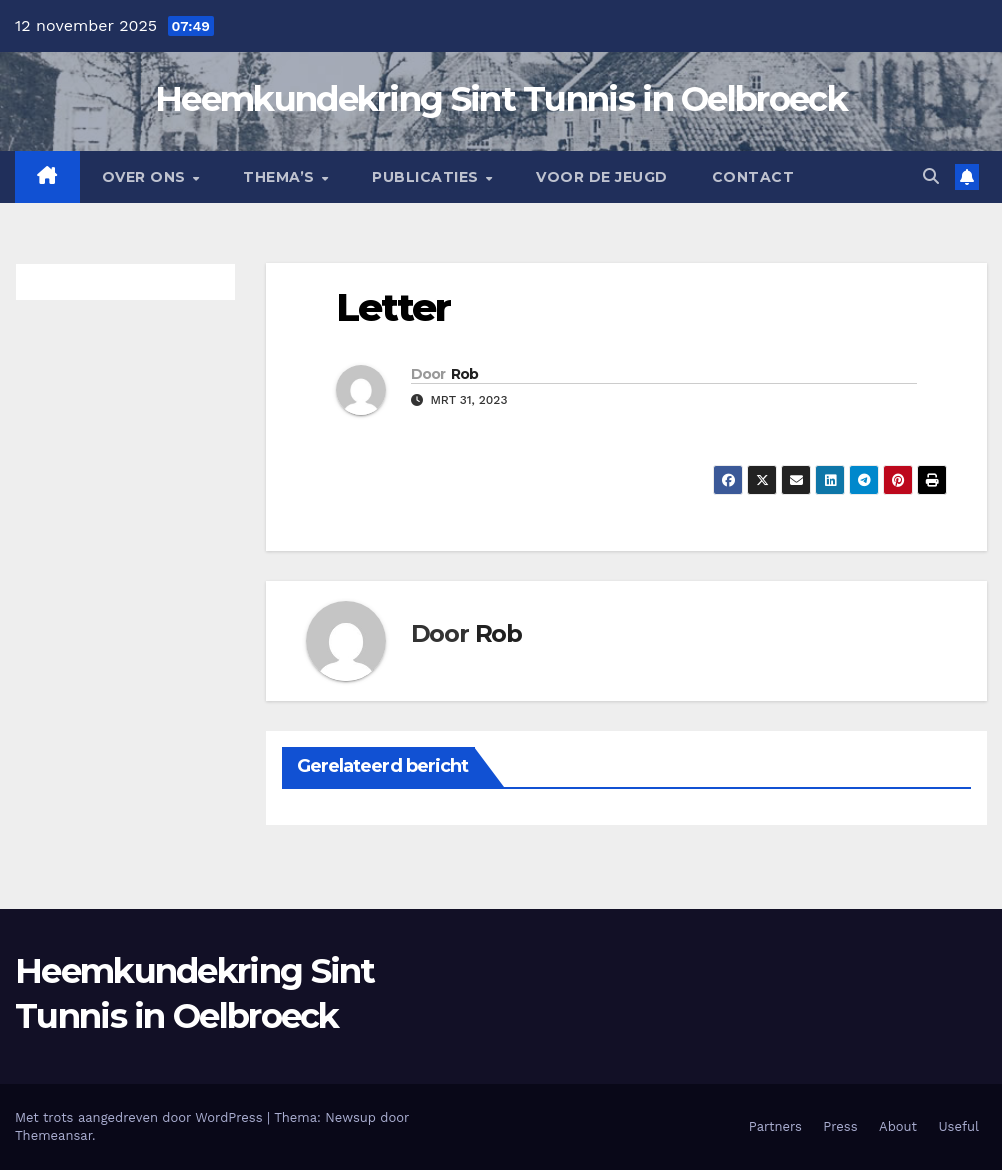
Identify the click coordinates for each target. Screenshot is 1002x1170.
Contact (753, 177)
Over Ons (146, 177)
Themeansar (53, 1135)
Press (840, 1126)
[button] (931, 176)
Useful (959, 1126)
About (898, 1126)
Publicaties (427, 177)
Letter (393, 307)
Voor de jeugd (602, 177)
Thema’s (281, 177)
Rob (465, 374)
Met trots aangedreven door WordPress (141, 1117)
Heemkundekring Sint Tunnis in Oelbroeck (501, 99)
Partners (775, 1126)
